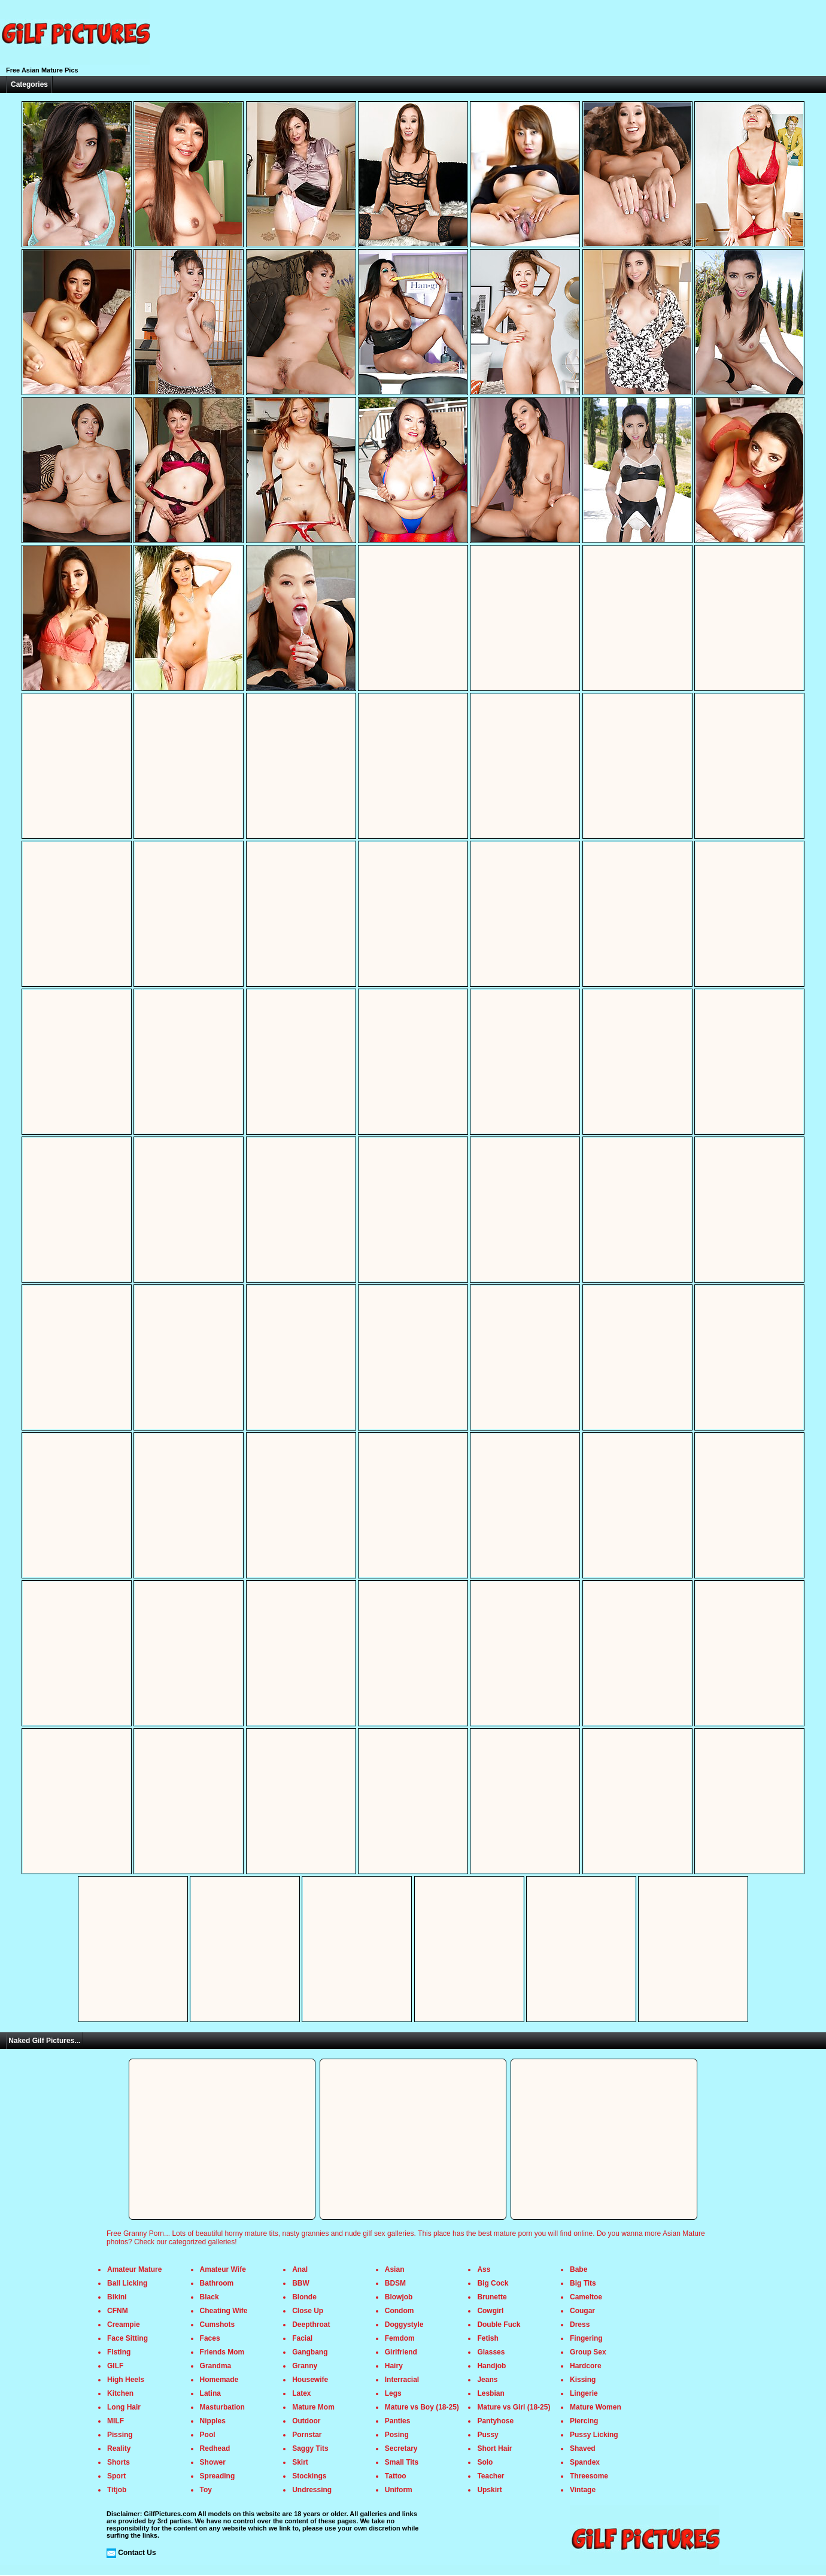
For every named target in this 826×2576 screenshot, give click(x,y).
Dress (580, 2324)
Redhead (215, 2448)
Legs (393, 2393)
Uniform (398, 2490)
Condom (399, 2311)
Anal (300, 2269)
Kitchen (120, 2393)
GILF (115, 2366)
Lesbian (490, 2393)
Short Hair (494, 2448)
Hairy (394, 2366)
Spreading (217, 2476)
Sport (116, 2476)
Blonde (304, 2297)
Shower (213, 2462)
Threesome (589, 2476)
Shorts (118, 2462)
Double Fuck (498, 2324)
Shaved (583, 2448)
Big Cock (492, 2283)
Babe (578, 2269)
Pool (207, 2434)
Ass (483, 2269)
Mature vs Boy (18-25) (422, 2407)
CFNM (117, 2311)
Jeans (487, 2379)
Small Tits (401, 2462)
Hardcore (586, 2366)
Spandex (585, 2462)
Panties (398, 2421)
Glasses (491, 2352)
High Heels (125, 2379)
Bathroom (217, 2283)
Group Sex (588, 2352)
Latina (210, 2393)
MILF (115, 2421)
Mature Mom (313, 2407)
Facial (302, 2338)
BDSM (395, 2283)
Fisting (118, 2352)
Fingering (586, 2338)
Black (209, 2297)
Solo (485, 2462)
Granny (304, 2366)
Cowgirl (490, 2311)
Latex (301, 2393)
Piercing (584, 2421)
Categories (29, 84)
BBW (300, 2283)
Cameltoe (586, 2297)
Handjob (491, 2366)
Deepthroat (311, 2324)
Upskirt (489, 2490)
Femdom (400, 2338)
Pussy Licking (594, 2434)
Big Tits (583, 2283)
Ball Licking (127, 2283)
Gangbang (309, 2352)
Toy (206, 2490)
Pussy (487, 2434)
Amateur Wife (223, 2269)
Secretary (401, 2448)
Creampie (123, 2324)
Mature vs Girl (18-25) (513, 2407)
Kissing (583, 2379)
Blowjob (399, 2297)
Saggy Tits (310, 2448)
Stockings (309, 2476)
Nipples (213, 2421)
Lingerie (584, 2393)
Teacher (490, 2476)
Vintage (583, 2490)
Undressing (312, 2490)
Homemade (219, 2379)
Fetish (487, 2338)
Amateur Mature (134, 2269)
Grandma (216, 2366)
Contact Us (137, 2552)
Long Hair (124, 2407)
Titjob (116, 2490)
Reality (118, 2448)
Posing (397, 2434)
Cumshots (217, 2324)
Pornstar (306, 2434)
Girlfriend (401, 2352)
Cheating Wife (224, 2311)
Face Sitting (127, 2338)
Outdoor (306, 2421)
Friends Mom (222, 2352)
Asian (395, 2269)
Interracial (402, 2379)
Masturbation (222, 2407)
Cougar (582, 2311)
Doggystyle (404, 2324)
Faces (210, 2338)
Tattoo (395, 2476)
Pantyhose (495, 2421)
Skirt (300, 2462)
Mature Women (595, 2407)
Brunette (491, 2297)
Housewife (310, 2379)
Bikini (117, 2297)
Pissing (120, 2434)
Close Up (307, 2311)
